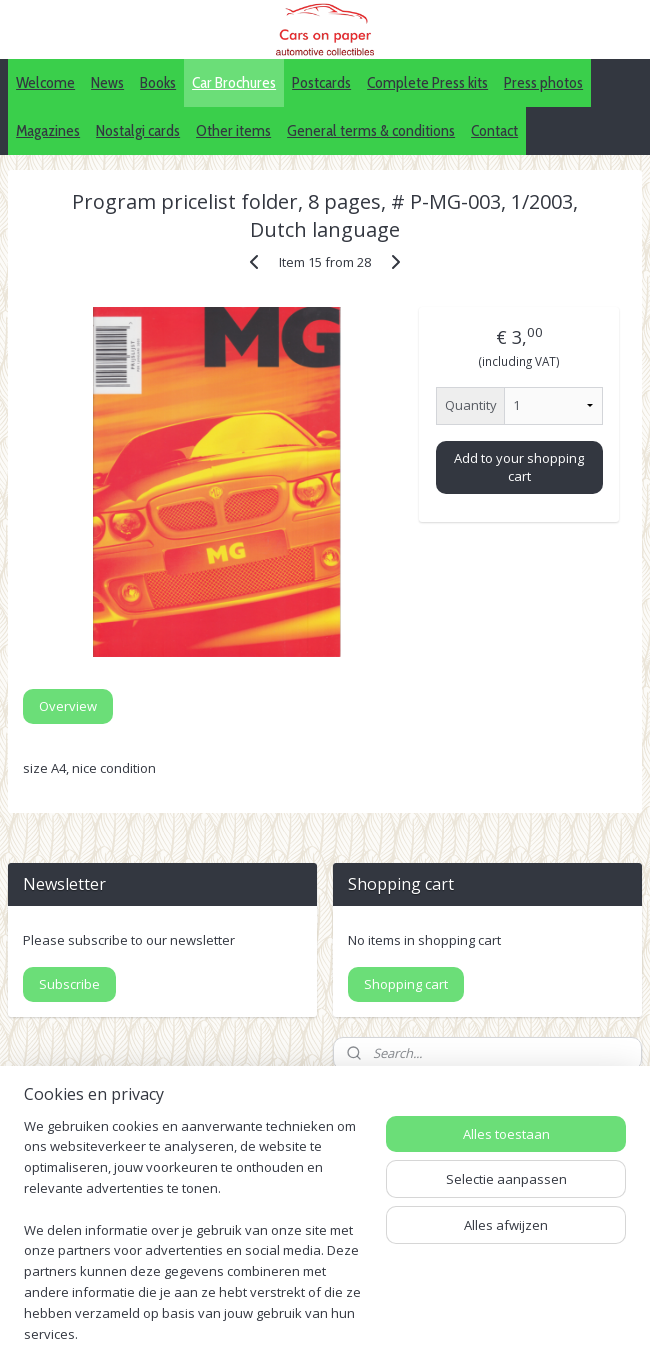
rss (401, 1299)
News (107, 82)
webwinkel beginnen (478, 1299)
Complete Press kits (427, 82)
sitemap (359, 1299)
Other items (233, 130)
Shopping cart (406, 984)
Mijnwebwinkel (325, 1332)
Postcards (321, 82)
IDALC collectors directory (525, 1182)
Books (158, 82)
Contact (494, 130)
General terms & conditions (371, 130)
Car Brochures (234, 82)
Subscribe (69, 984)
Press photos (543, 82)
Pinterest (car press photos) (531, 1204)
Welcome (45, 82)
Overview (68, 706)
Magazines (48, 130)
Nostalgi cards (138, 130)
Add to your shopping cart (519, 467)
